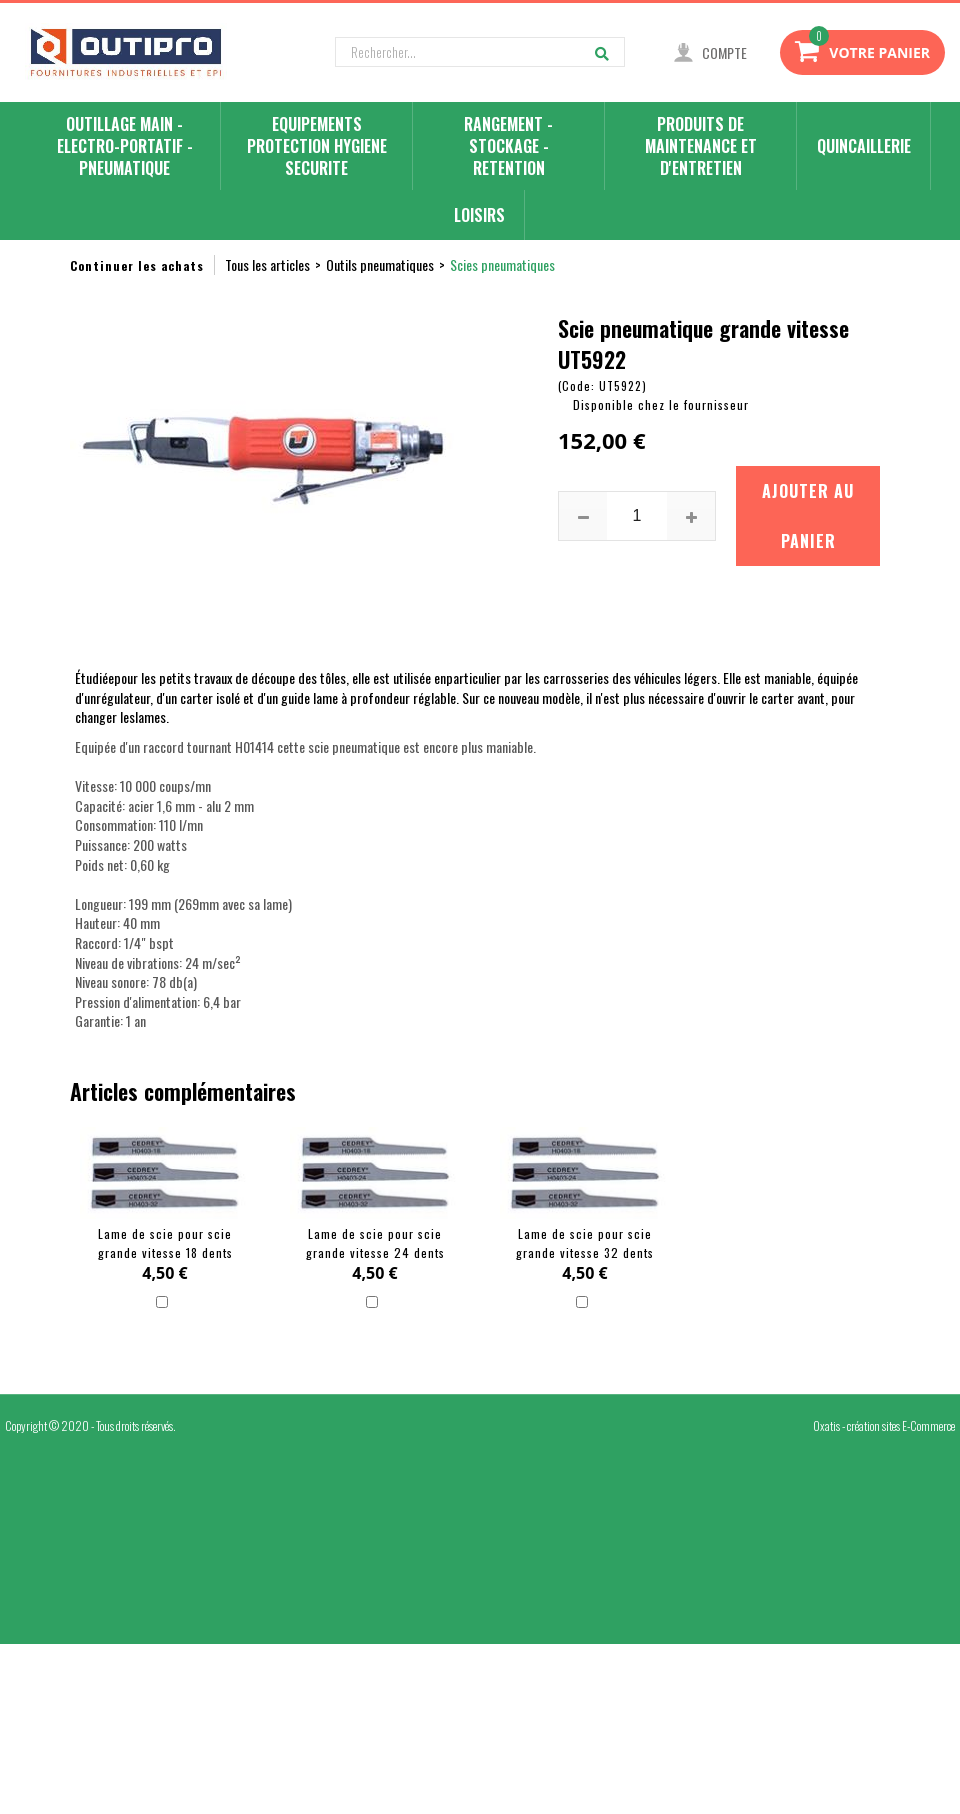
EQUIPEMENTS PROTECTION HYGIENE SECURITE (317, 146)
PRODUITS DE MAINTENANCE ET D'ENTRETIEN (701, 146)
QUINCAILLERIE (864, 146)
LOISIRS (479, 215)
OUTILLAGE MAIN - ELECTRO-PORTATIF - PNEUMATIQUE (125, 146)
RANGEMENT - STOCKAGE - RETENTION (508, 146)
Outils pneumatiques (380, 264)
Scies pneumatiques (502, 264)
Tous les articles (267, 264)
